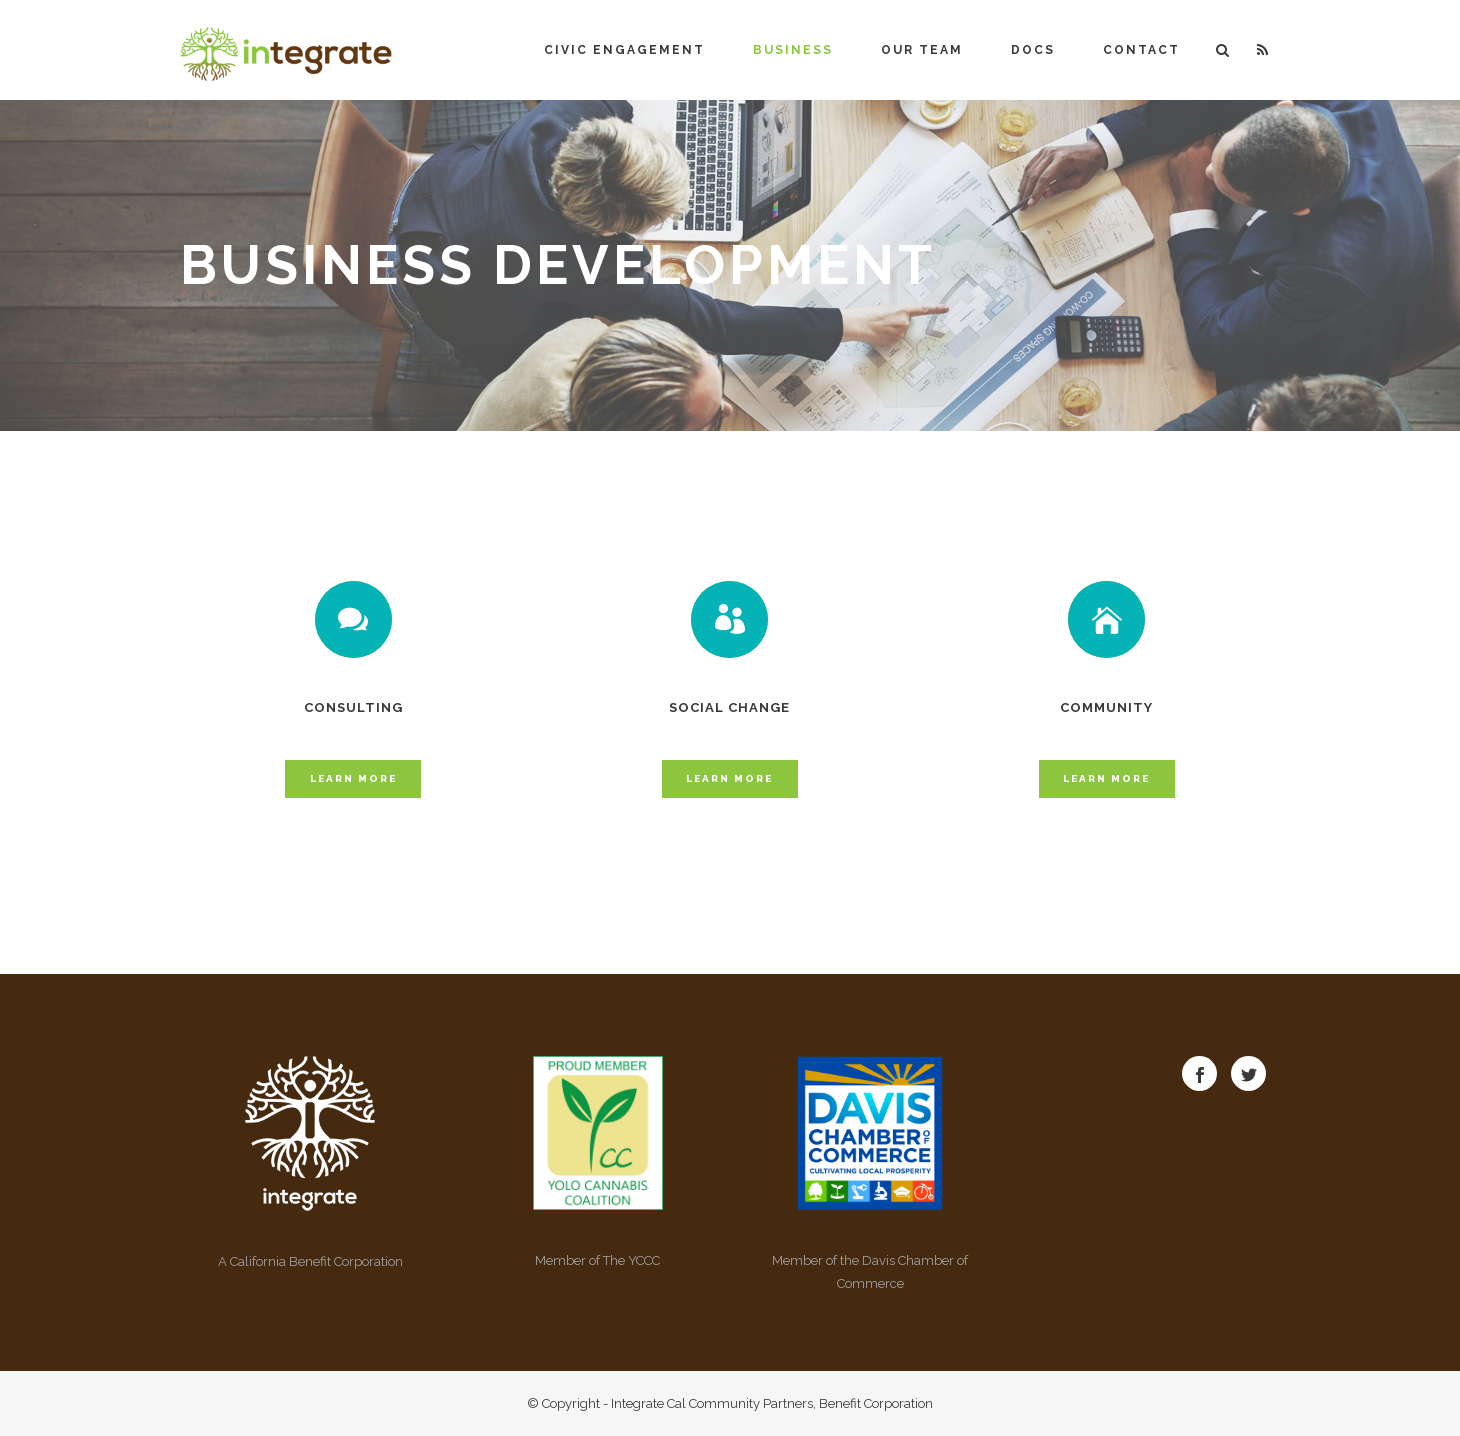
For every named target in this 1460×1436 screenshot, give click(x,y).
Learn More (353, 778)
